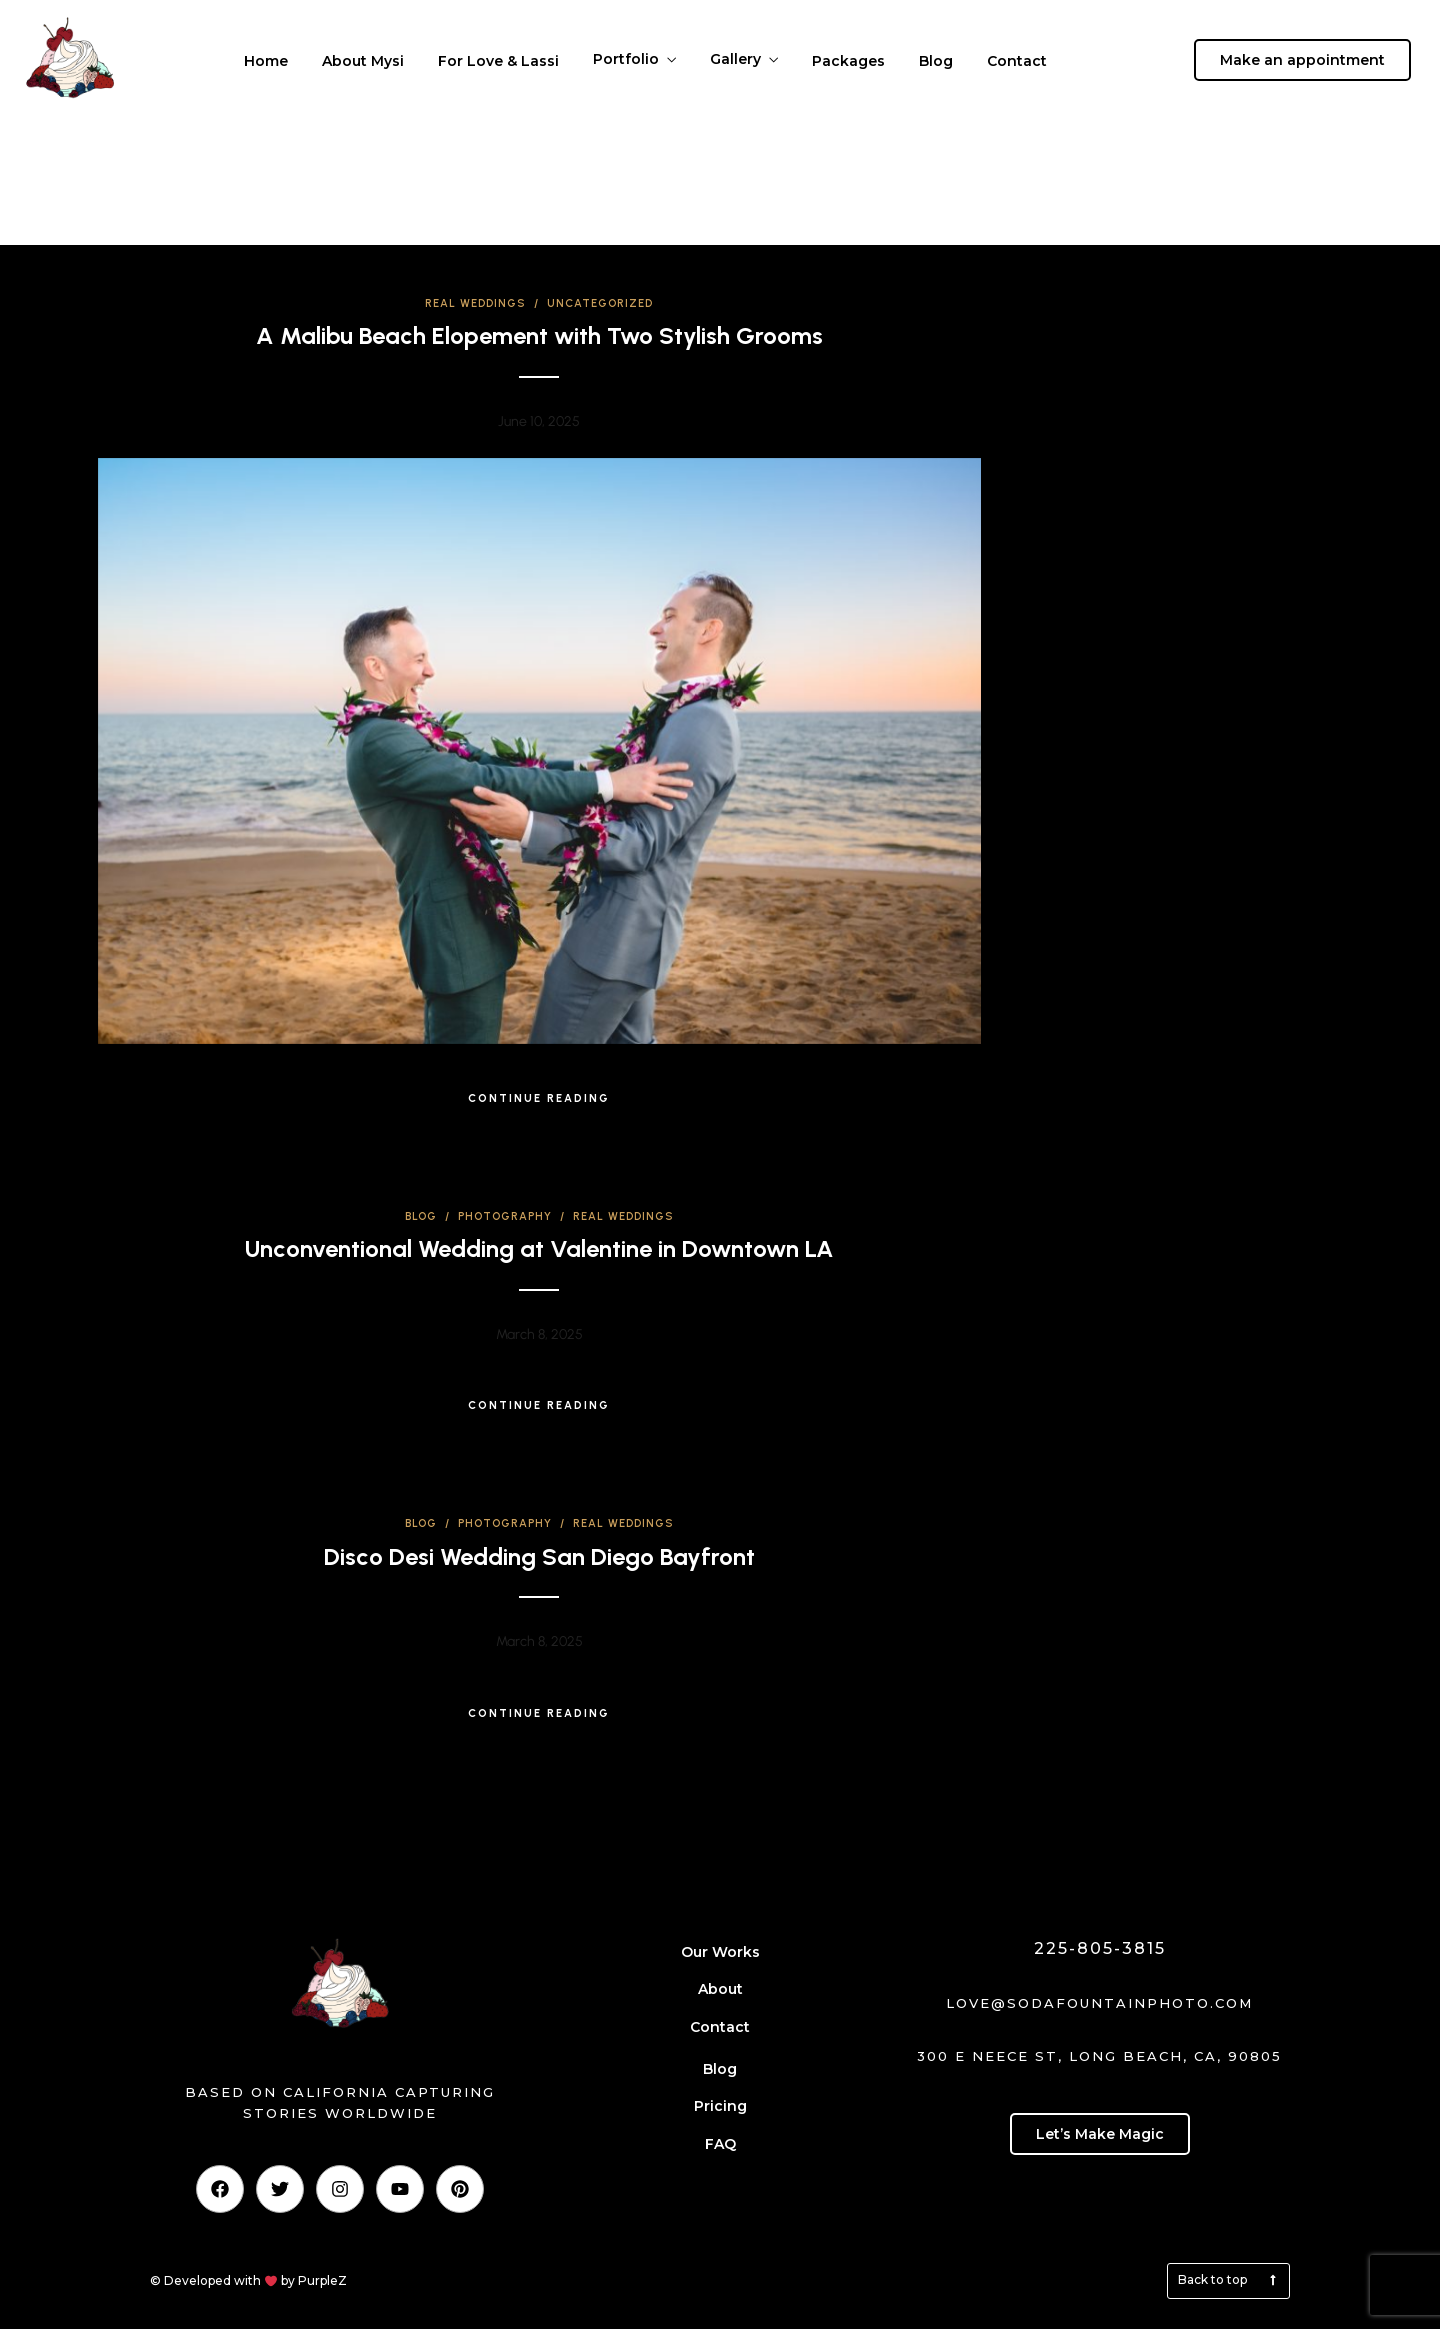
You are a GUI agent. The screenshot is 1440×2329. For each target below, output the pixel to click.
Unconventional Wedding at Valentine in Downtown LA (539, 1248)
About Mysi (363, 61)
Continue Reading (539, 1098)
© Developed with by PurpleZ (248, 2280)
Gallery (735, 59)
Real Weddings (475, 303)
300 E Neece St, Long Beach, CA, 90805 (1099, 2056)
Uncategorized (600, 303)
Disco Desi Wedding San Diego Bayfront (539, 1556)
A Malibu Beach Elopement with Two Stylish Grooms (539, 335)
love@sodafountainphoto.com (1099, 2003)
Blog (936, 61)
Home (266, 61)
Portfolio (626, 59)
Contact (1017, 61)
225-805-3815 (1100, 1948)
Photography (505, 1216)
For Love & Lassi (498, 61)
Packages (848, 61)
